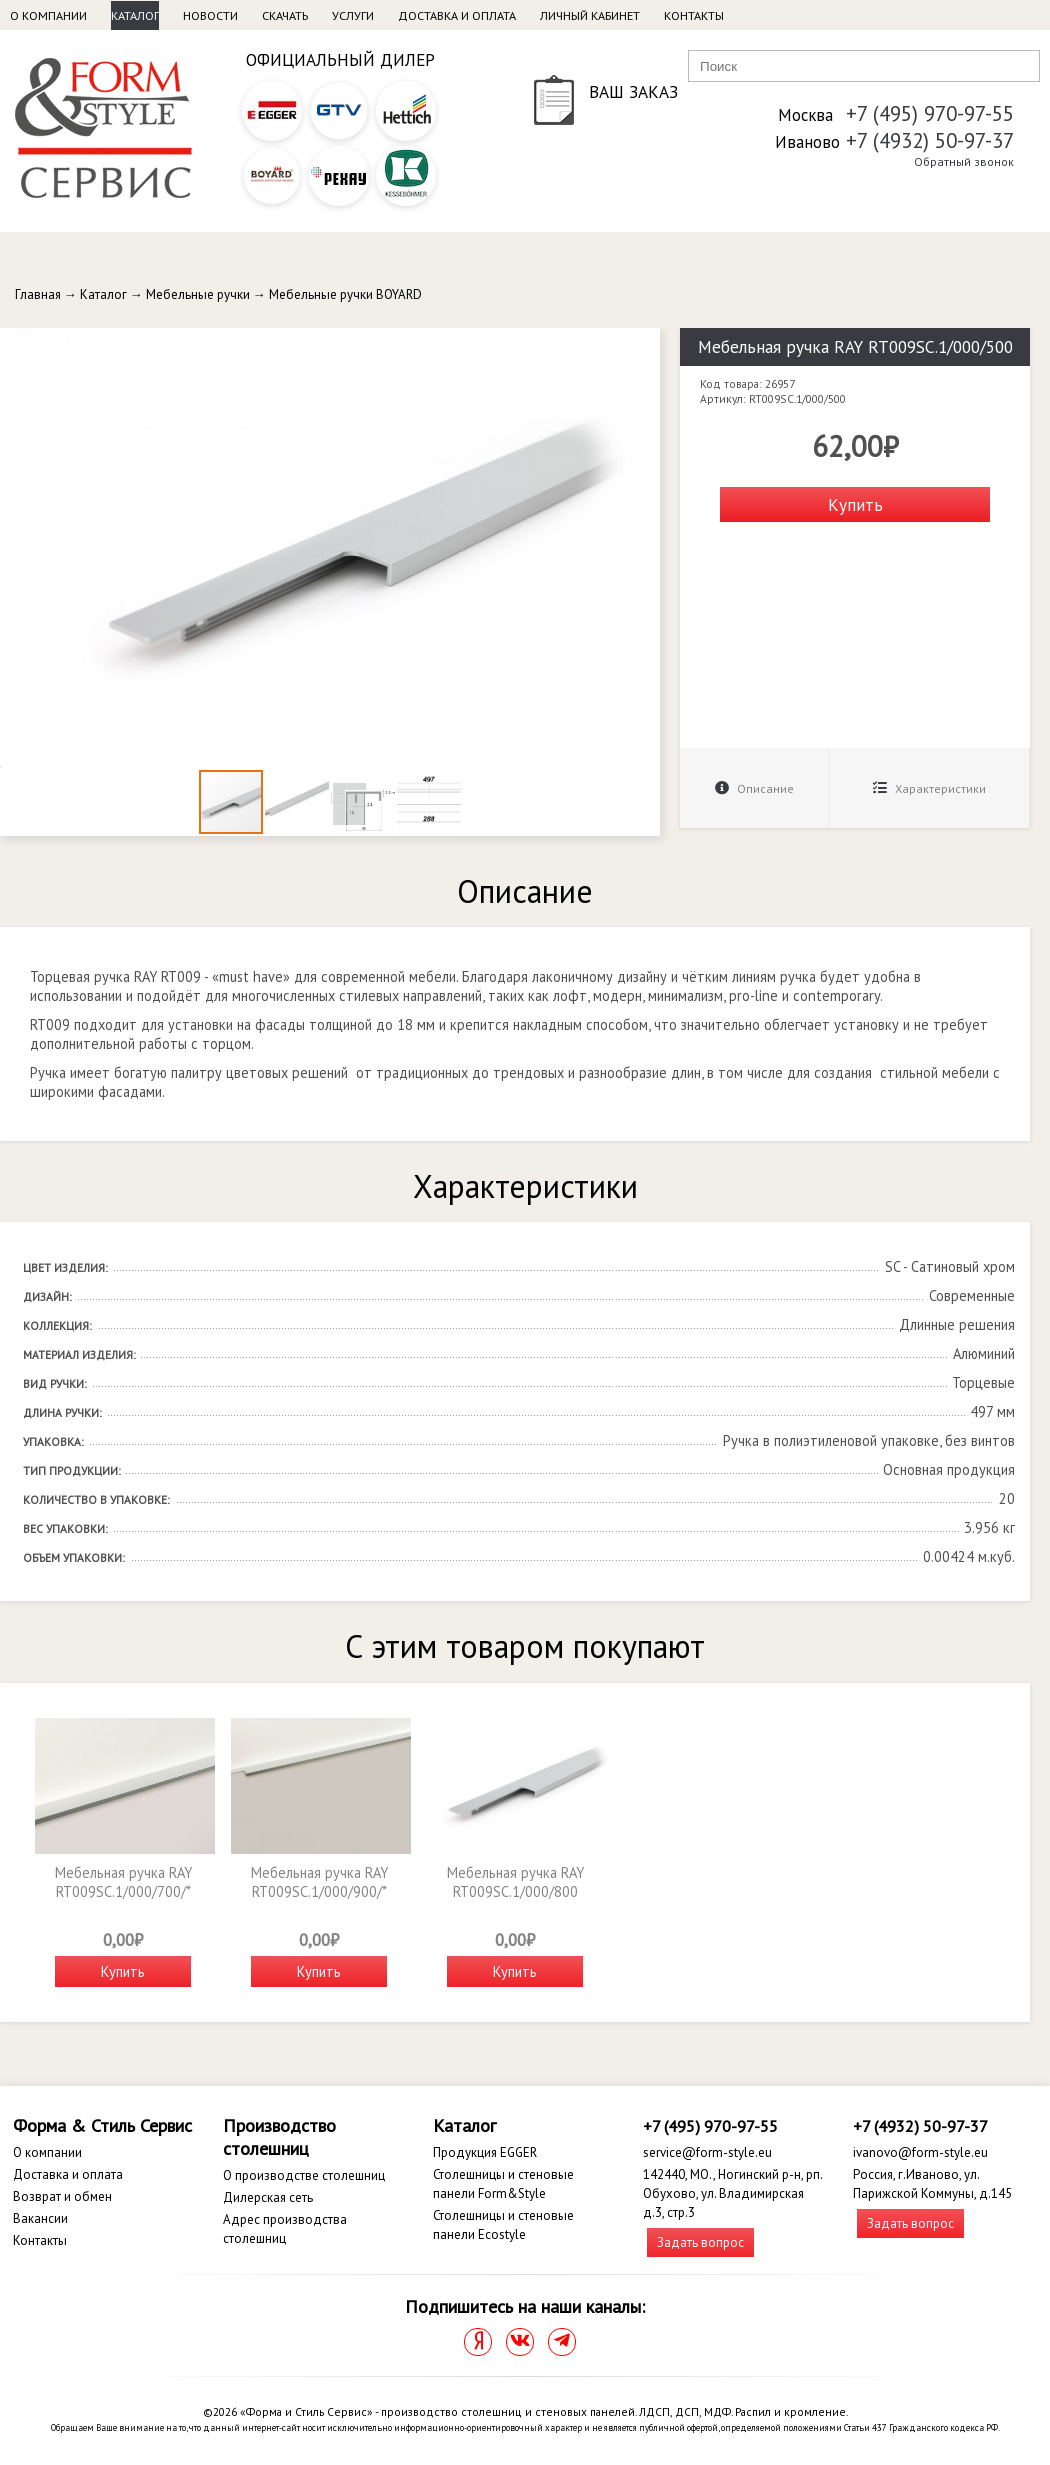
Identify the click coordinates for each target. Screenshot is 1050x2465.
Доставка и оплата (457, 15)
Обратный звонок (964, 161)
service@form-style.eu (707, 2152)
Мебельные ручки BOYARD (345, 294)
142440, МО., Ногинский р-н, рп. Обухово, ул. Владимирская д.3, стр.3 (732, 2193)
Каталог (135, 15)
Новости (210, 15)
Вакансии (40, 2218)
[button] (642, 346)
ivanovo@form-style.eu (920, 2152)
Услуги (353, 15)
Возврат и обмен (62, 2196)
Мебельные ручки (198, 294)
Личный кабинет (590, 15)
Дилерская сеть (268, 2197)
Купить (855, 504)
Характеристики (929, 788)
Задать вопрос (700, 2242)
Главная (38, 294)
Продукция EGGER (485, 2152)
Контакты (694, 15)
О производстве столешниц (304, 2175)
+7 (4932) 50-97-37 (930, 140)
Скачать (285, 15)
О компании (48, 15)
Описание (754, 788)
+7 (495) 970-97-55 (930, 113)
